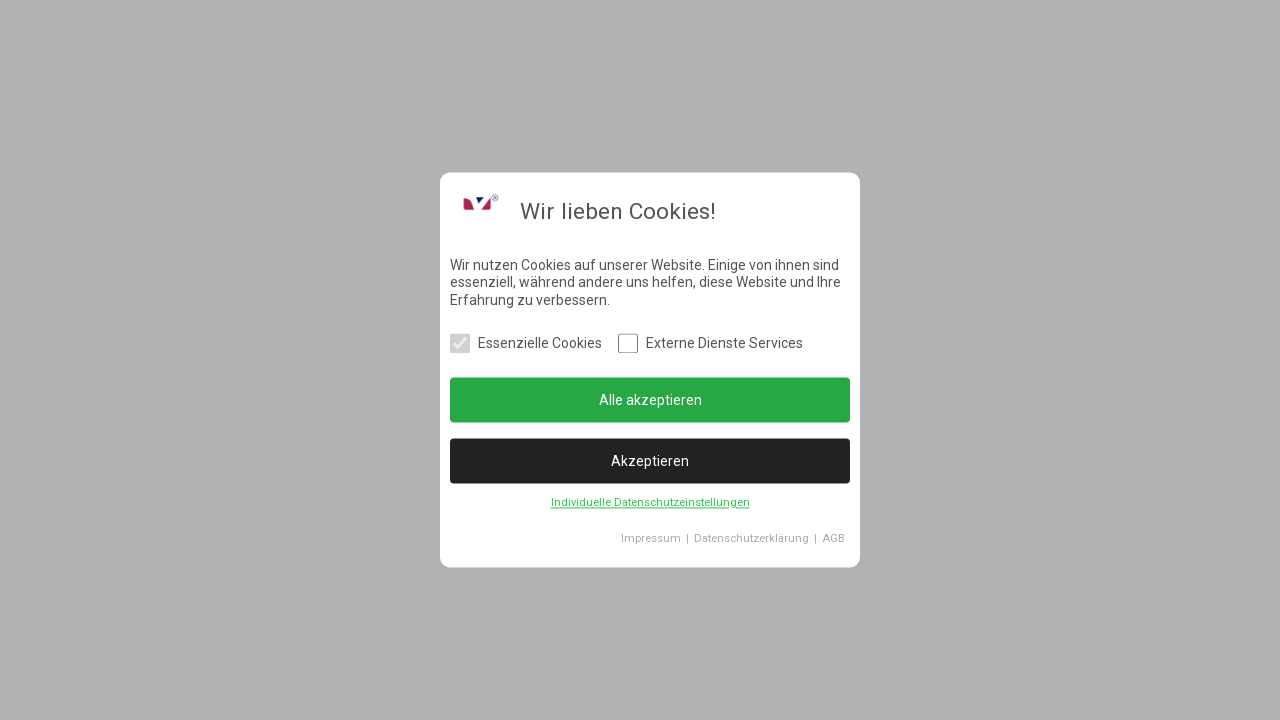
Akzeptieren (650, 461)
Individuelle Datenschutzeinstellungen (650, 503)
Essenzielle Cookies (540, 344)
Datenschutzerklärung (751, 539)
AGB (833, 539)
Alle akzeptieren (650, 400)
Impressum (651, 539)
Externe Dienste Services (724, 344)
